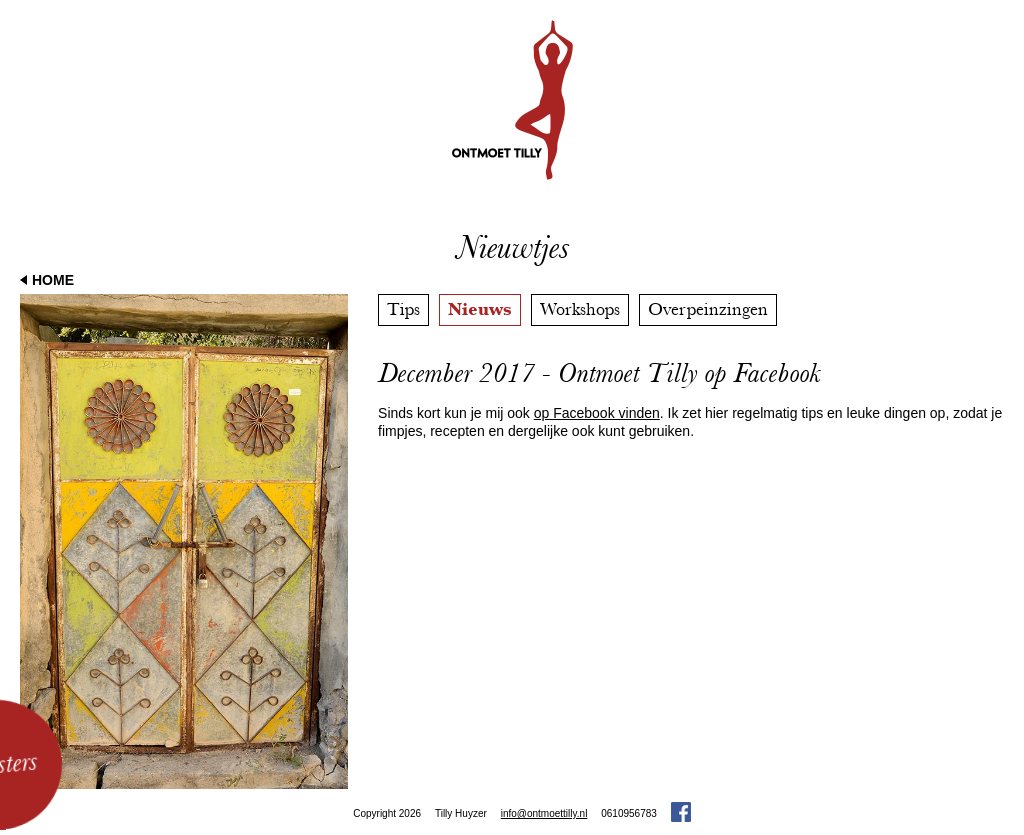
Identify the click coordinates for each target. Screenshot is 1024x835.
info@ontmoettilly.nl (544, 813)
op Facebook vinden (597, 413)
